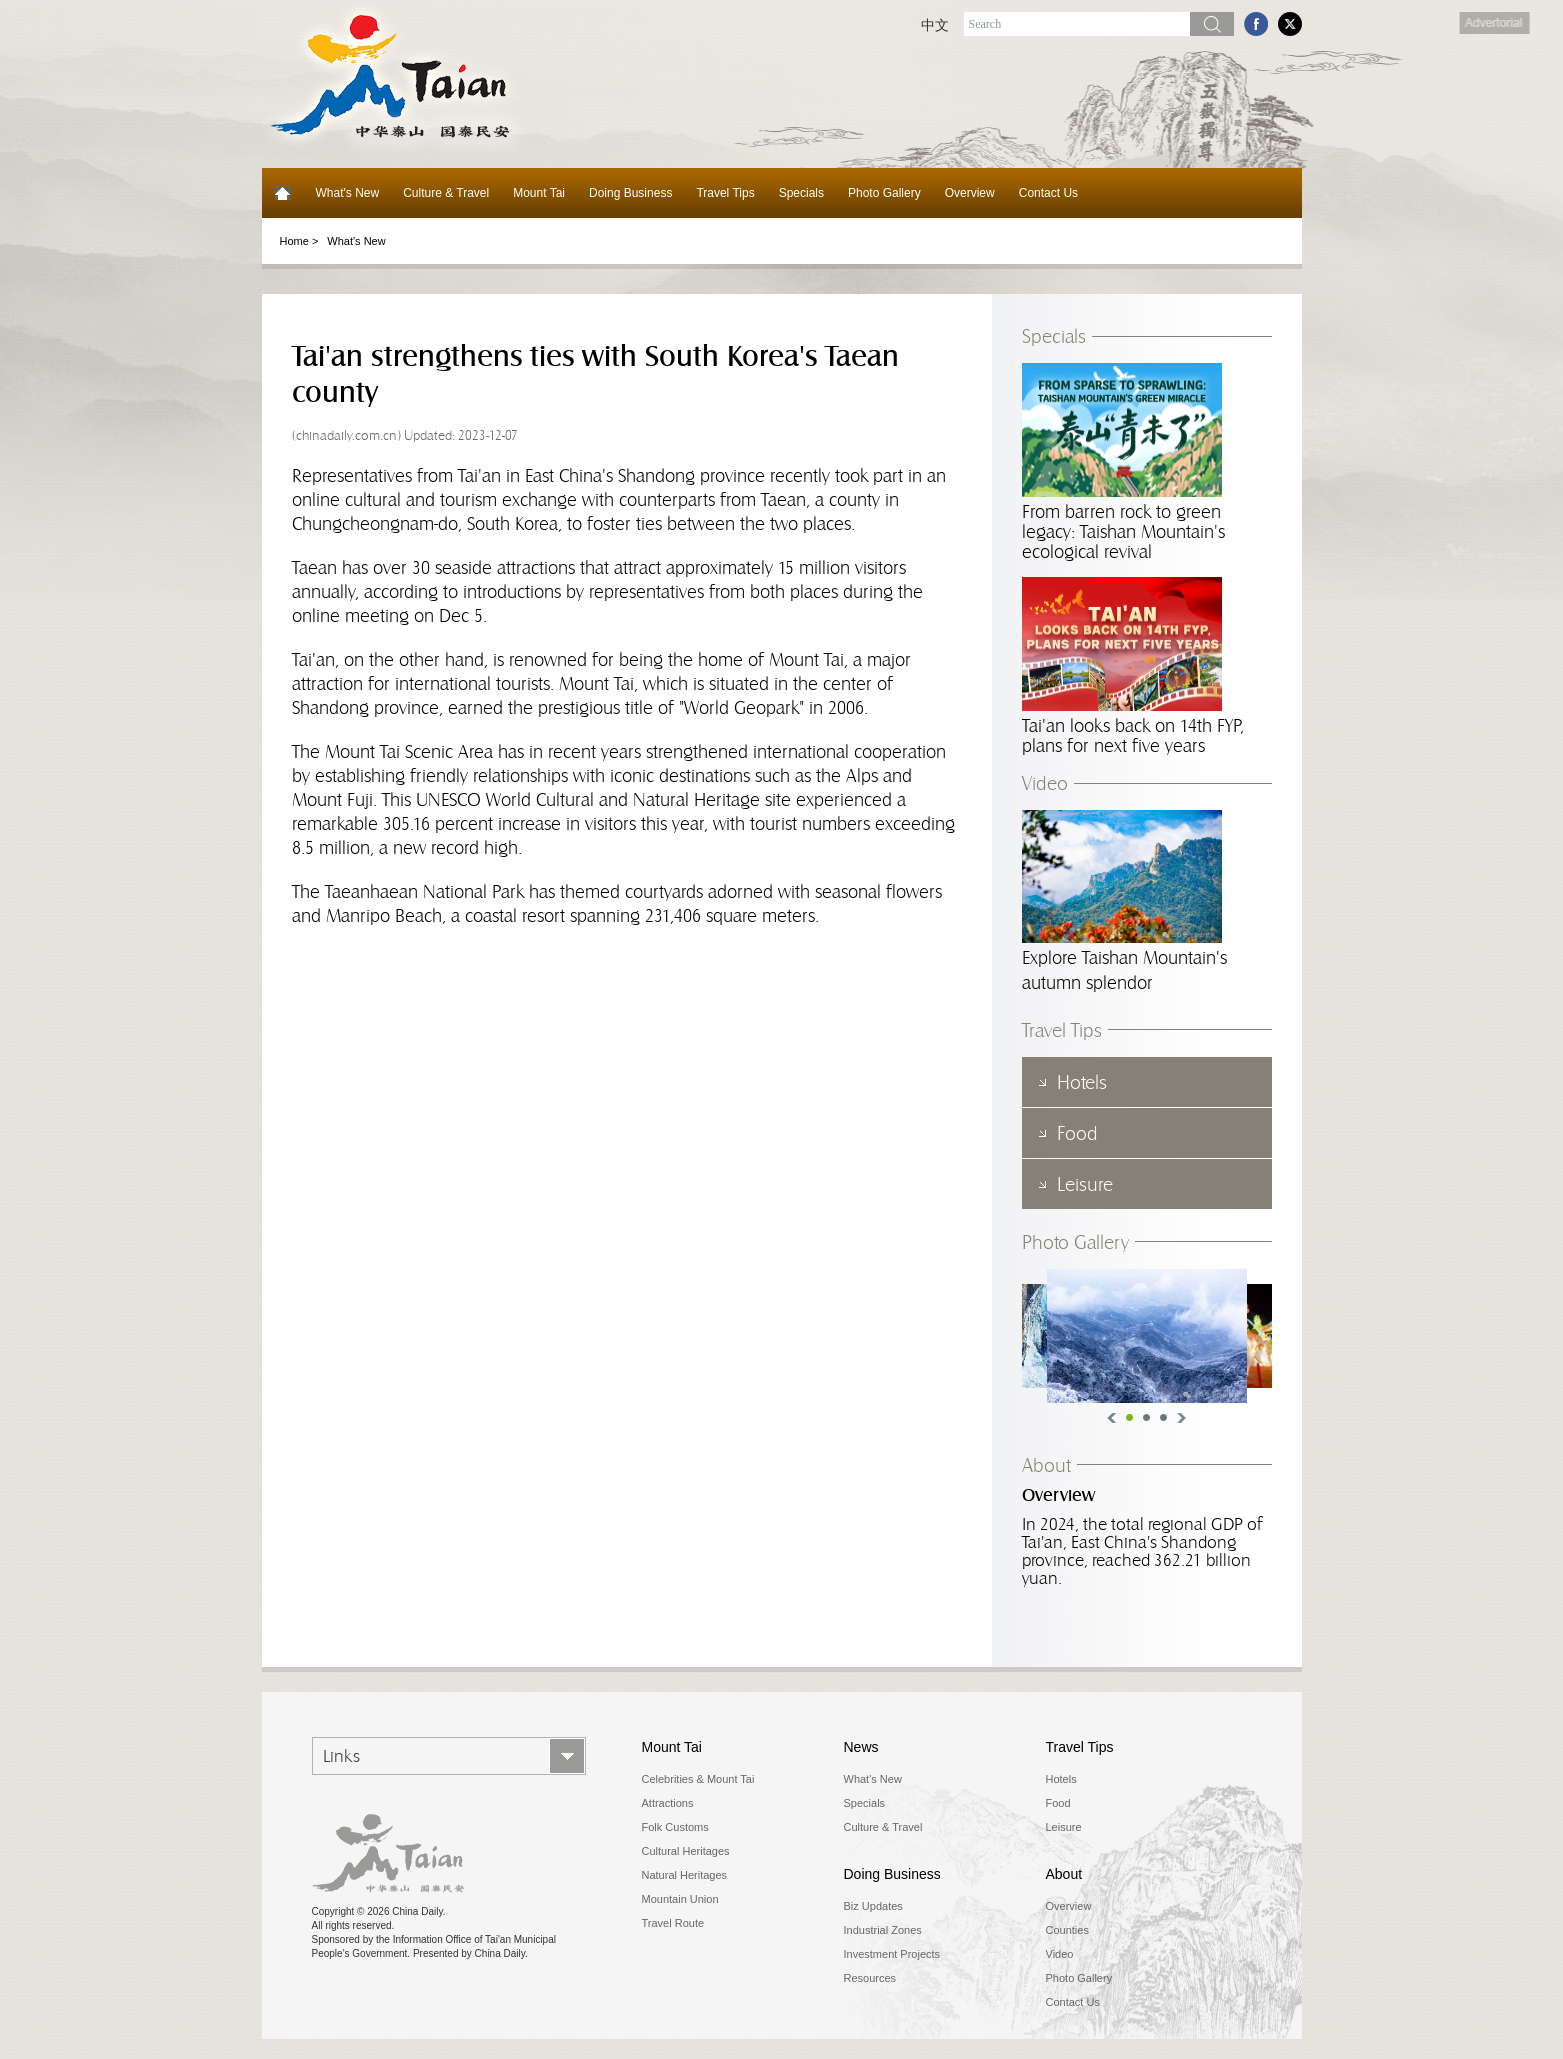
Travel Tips (725, 193)
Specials (801, 193)
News (861, 1747)
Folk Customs (675, 1827)
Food (1058, 1803)
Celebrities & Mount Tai (698, 1779)
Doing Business (630, 193)
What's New (348, 193)
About (1046, 1465)
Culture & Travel (446, 193)
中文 (935, 25)
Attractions (668, 1803)
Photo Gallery (884, 193)
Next (1181, 1418)
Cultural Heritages (686, 1851)
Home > (299, 241)
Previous (1111, 1418)
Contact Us (1048, 193)
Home (283, 193)
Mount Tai (539, 193)
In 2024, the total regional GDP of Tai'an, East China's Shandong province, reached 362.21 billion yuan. (1142, 1551)
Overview (970, 193)
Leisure (1064, 1827)
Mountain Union (680, 1899)
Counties (1067, 1930)
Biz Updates (873, 1906)
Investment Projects (892, 1954)
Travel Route (673, 1923)
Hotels (1061, 1779)
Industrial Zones (883, 1930)
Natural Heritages (685, 1875)
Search (1212, 24)
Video (1045, 783)
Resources (870, 1978)
